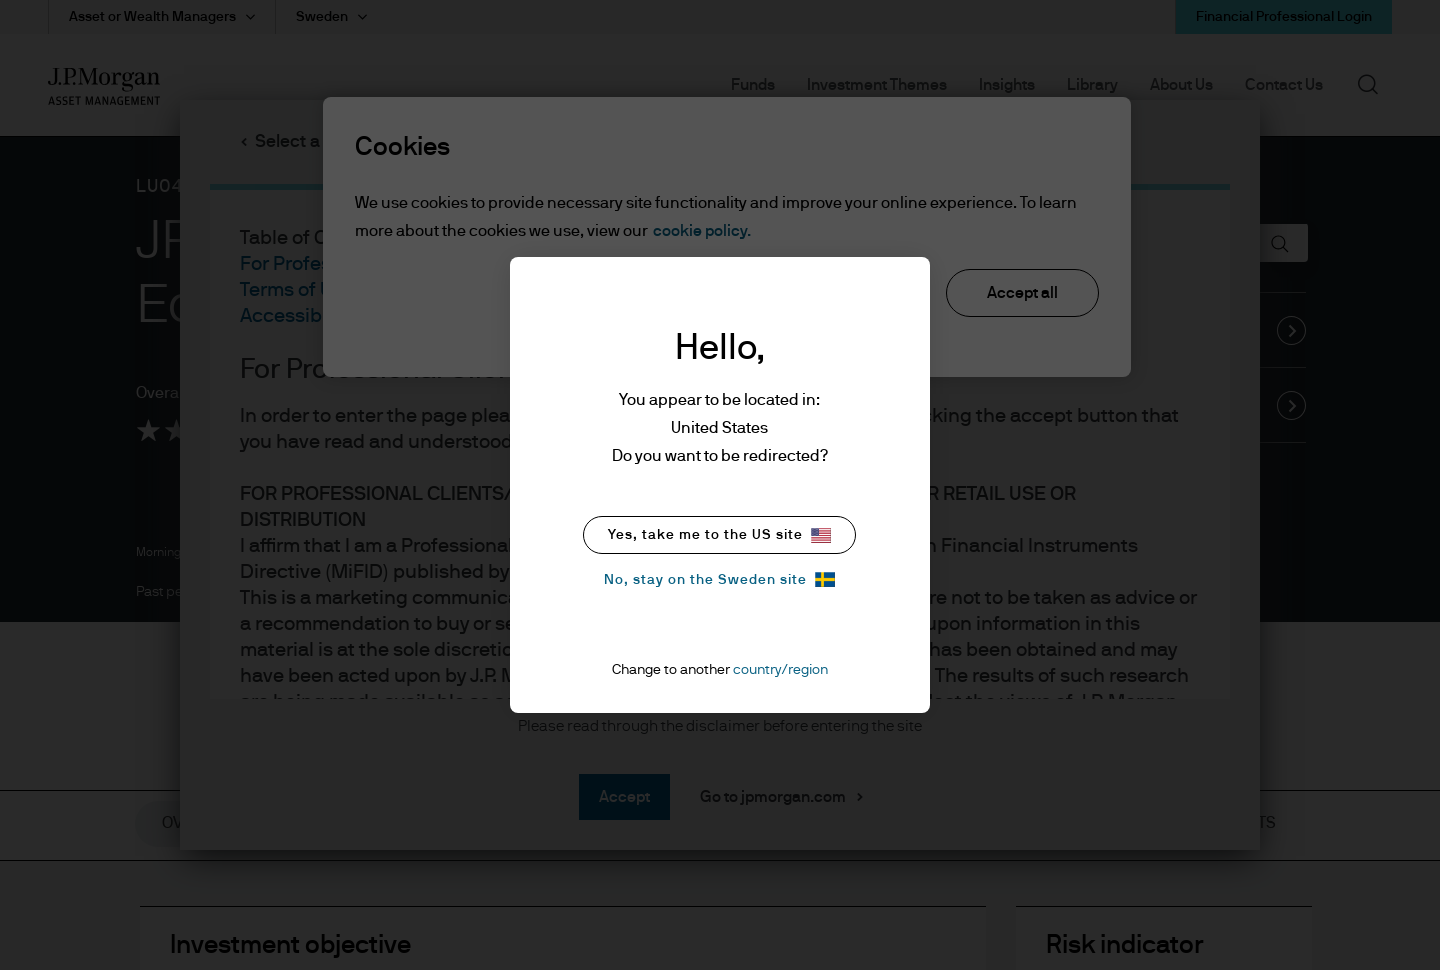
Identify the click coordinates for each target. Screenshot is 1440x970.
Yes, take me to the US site (719, 535)
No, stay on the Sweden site (719, 579)
